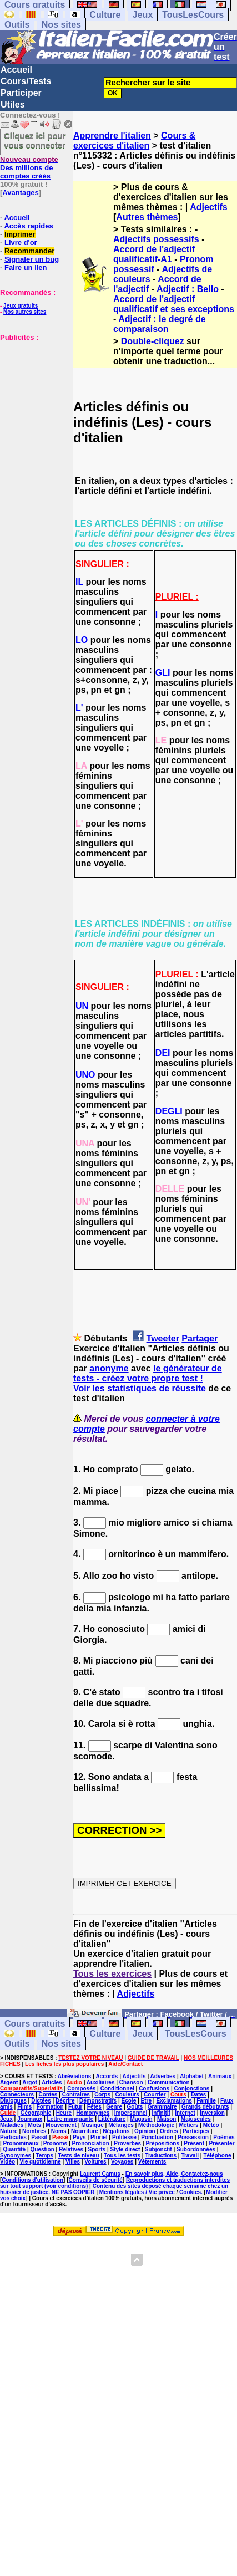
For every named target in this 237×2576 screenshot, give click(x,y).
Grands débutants (205, 2107)
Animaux (219, 2076)
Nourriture (84, 2131)
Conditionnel (117, 2088)
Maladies (11, 2125)
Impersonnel (130, 2113)
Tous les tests (122, 2155)
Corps (102, 2095)
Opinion (144, 2131)
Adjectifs (209, 207)
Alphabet (192, 2076)
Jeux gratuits (20, 306)
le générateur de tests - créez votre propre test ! (147, 1373)
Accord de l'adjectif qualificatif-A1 (154, 254)
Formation (50, 2107)
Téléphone (217, 2155)
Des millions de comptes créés (29, 167)
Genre (114, 2107)
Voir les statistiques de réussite (139, 1388)
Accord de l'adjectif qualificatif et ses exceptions (173, 304)
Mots (34, 2125)
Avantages (20, 192)
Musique (92, 2125)
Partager (199, 1338)
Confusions (154, 2088)
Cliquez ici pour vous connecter (35, 140)
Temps (45, 2155)
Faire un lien (25, 267)
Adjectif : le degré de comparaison (159, 324)
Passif (39, 2137)
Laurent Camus (100, 2174)
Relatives (71, 2149)
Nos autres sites (24, 312)
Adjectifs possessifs (156, 239)
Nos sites (61, 24)
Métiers (188, 2125)
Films (24, 2107)
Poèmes (223, 2137)
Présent (194, 2143)
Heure (64, 2113)
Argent (9, 2082)
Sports (96, 2149)
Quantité (14, 2149)
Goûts (135, 2107)
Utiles (13, 104)
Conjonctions (191, 2088)
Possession (193, 2137)
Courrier (154, 2095)
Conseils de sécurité (96, 2180)
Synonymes (15, 2155)
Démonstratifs (98, 2101)
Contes (47, 2095)
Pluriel (99, 2137)
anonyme (108, 1368)
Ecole (129, 2101)
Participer (21, 93)
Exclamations (173, 2101)
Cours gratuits (34, 2023)
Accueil (16, 69)
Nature (9, 2131)
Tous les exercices (112, 1973)
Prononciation (90, 2143)
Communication (169, 2082)
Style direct (125, 2149)
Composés (81, 2088)
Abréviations (75, 2076)
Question (42, 2149)
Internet (185, 2113)
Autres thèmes (147, 217)
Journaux (29, 2119)
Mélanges (121, 2125)
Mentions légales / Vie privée (137, 2192)
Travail (190, 2155)
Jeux (143, 14)
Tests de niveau (78, 2155)
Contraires (76, 2095)
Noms (59, 2131)
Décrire (65, 2101)
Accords (106, 2076)
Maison (166, 2119)
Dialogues (13, 2101)
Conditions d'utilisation (32, 2180)
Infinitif (161, 2113)
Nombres (34, 2131)
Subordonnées (196, 2149)
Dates (198, 2095)
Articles (52, 2082)
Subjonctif (158, 2149)
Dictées (41, 2101)
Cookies (190, 2192)
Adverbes (163, 2076)
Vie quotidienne (39, 2162)
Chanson (131, 2082)
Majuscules (196, 2119)
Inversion (212, 2113)
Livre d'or (20, 242)
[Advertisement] (33, 396)
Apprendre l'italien (112, 135)
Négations (116, 2131)
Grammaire (162, 2107)
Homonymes (92, 2113)
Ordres (169, 2131)
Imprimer (20, 234)
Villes (72, 2162)
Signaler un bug (31, 259)
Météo (211, 2125)
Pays (79, 2137)
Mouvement (61, 2125)
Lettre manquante (70, 2119)
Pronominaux (21, 2143)
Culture (104, 14)
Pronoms (55, 2143)
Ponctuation (157, 2137)
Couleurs (127, 2095)
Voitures (95, 2162)
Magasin (141, 2119)
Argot (29, 2082)
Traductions (161, 2155)
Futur (75, 2107)
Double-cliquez (152, 341)
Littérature (111, 2119)
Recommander (29, 251)
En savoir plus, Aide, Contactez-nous (174, 2174)
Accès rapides (28, 226)
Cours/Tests (26, 81)
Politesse (124, 2137)
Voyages (122, 2162)
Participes (196, 2131)
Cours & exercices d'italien (134, 140)
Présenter (221, 2143)
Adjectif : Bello (188, 289)
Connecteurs (17, 2095)
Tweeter (163, 1338)
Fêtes (94, 2107)
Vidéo (7, 2162)
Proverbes (127, 2143)
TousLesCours (193, 14)
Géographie (36, 2113)
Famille (205, 2101)
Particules (13, 2137)
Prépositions (162, 2143)
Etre (146, 2101)
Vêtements (152, 2162)
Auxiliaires (101, 2082)
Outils (16, 24)
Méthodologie (156, 2125)
